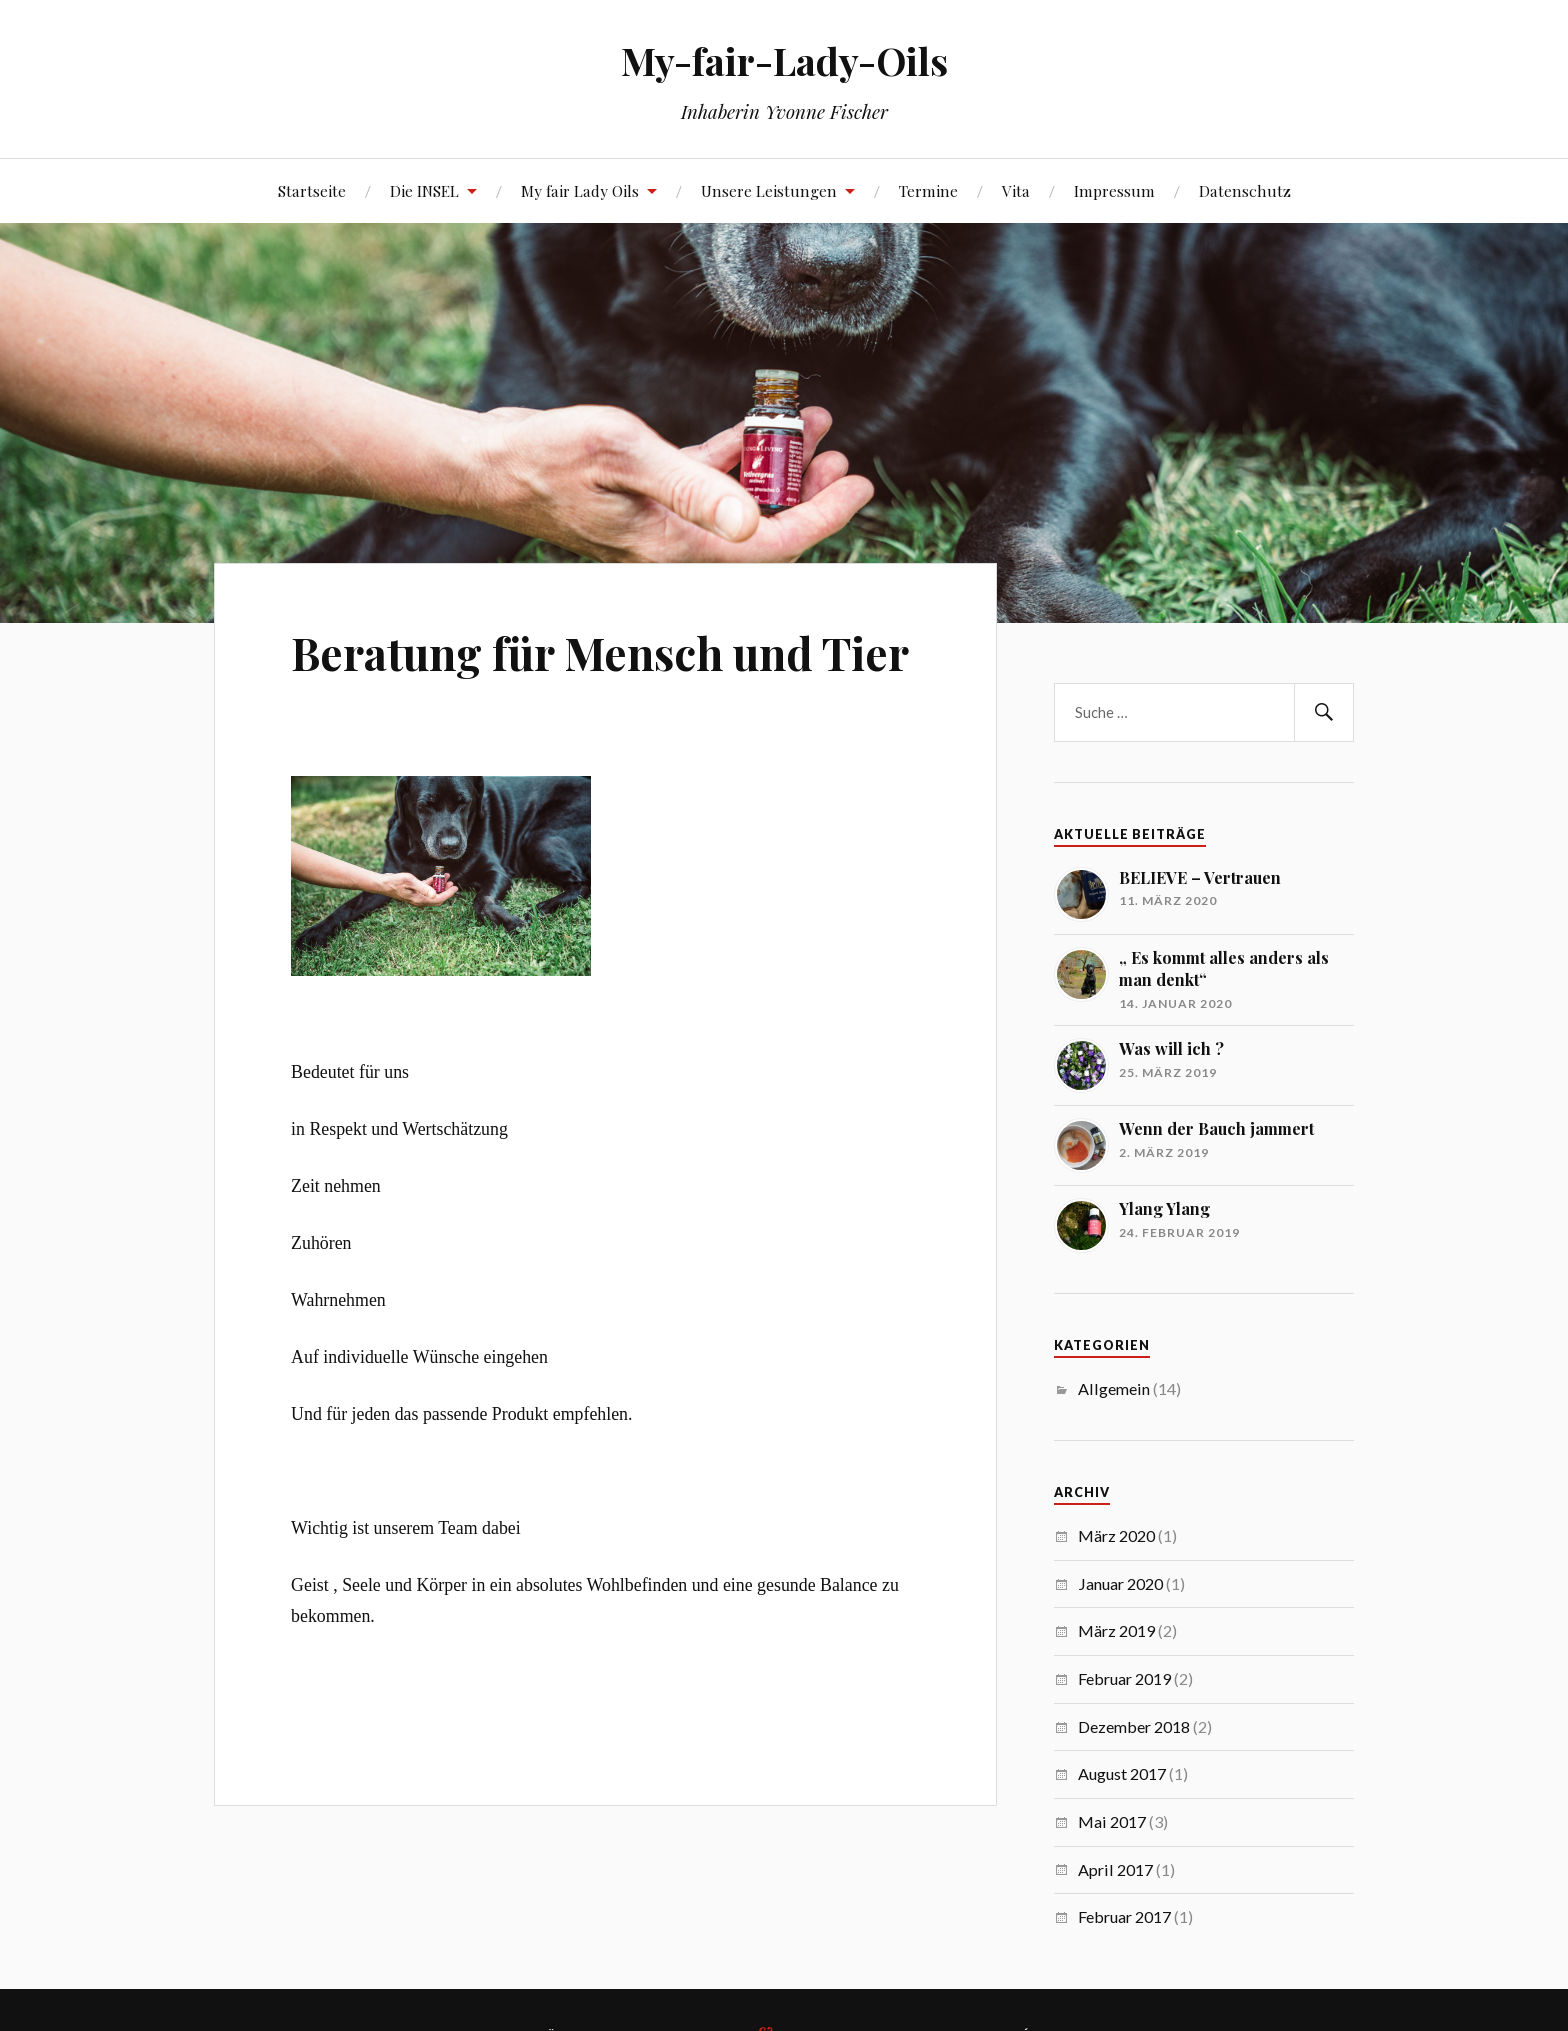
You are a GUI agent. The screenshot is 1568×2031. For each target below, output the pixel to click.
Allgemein (1114, 1388)
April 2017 (1115, 1869)
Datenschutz (1245, 190)
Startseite (312, 190)
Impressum (1114, 190)
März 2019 (1116, 1630)
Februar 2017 (1124, 1916)
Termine (928, 190)
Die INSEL (424, 190)
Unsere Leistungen (769, 190)
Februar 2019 (1124, 1678)
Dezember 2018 (1134, 1726)
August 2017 (1122, 1773)
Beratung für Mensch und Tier (600, 652)
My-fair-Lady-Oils (784, 60)
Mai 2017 (1112, 1821)
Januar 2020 (1120, 1583)
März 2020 (1116, 1535)
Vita (1016, 190)
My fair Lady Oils (580, 190)
